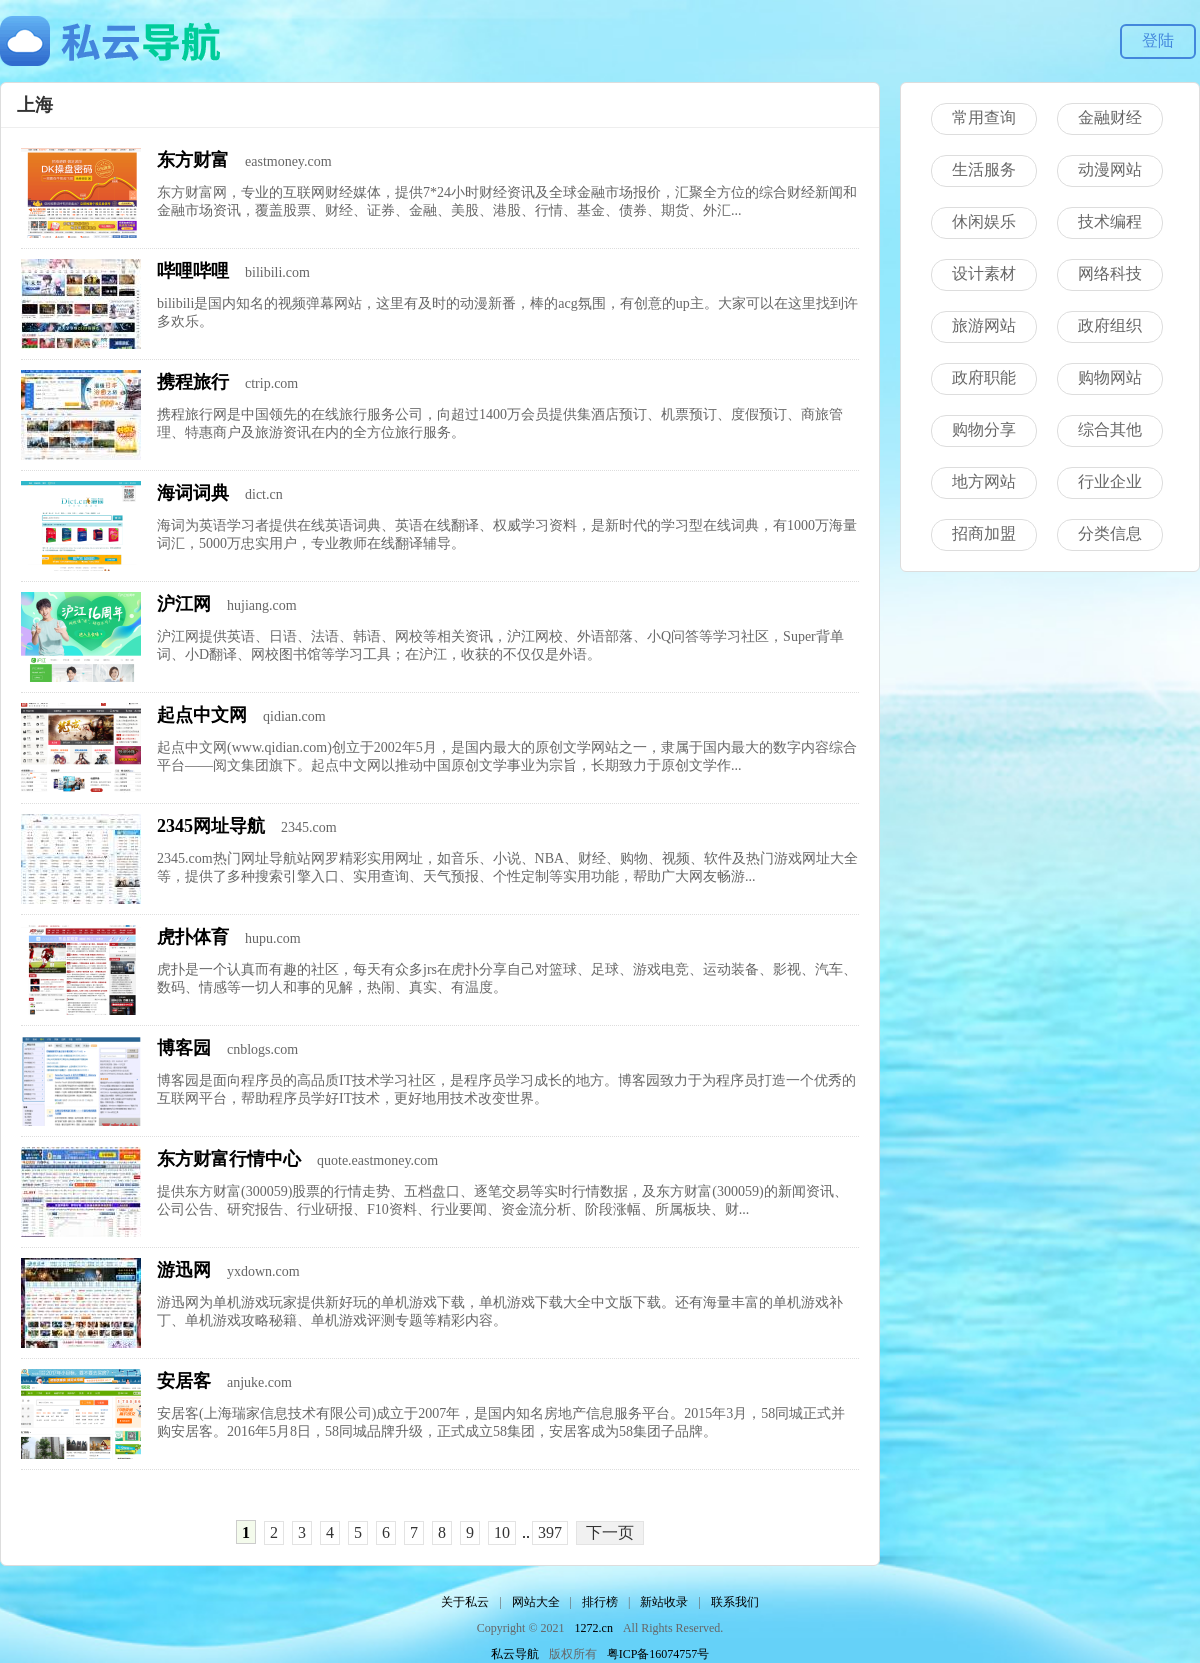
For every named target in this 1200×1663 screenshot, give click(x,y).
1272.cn (594, 1628)
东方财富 (193, 160)
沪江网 (184, 604)
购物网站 (1110, 377)
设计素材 (984, 273)
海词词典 (193, 493)
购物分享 (984, 429)
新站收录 (664, 1602)
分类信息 (1110, 533)
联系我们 (735, 1602)
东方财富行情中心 (229, 1159)
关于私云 (465, 1602)
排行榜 (600, 1602)
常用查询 (984, 117)
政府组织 (1110, 325)
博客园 (184, 1048)
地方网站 (984, 481)
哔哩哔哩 (193, 271)
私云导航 (515, 1654)
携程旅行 (193, 382)
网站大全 (536, 1602)
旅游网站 (984, 325)
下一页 (610, 1532)
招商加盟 (984, 533)
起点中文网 (202, 715)
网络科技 (1110, 273)
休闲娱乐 (984, 221)
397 (550, 1532)
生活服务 (984, 169)
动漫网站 (1110, 169)
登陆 (1158, 40)
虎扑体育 (193, 937)
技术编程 (1110, 221)
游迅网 (184, 1270)
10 (502, 1532)
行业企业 (1110, 481)
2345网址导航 (211, 826)
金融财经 (1110, 117)
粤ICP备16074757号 (658, 1654)
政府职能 (984, 377)
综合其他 (1110, 429)
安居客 (184, 1381)
